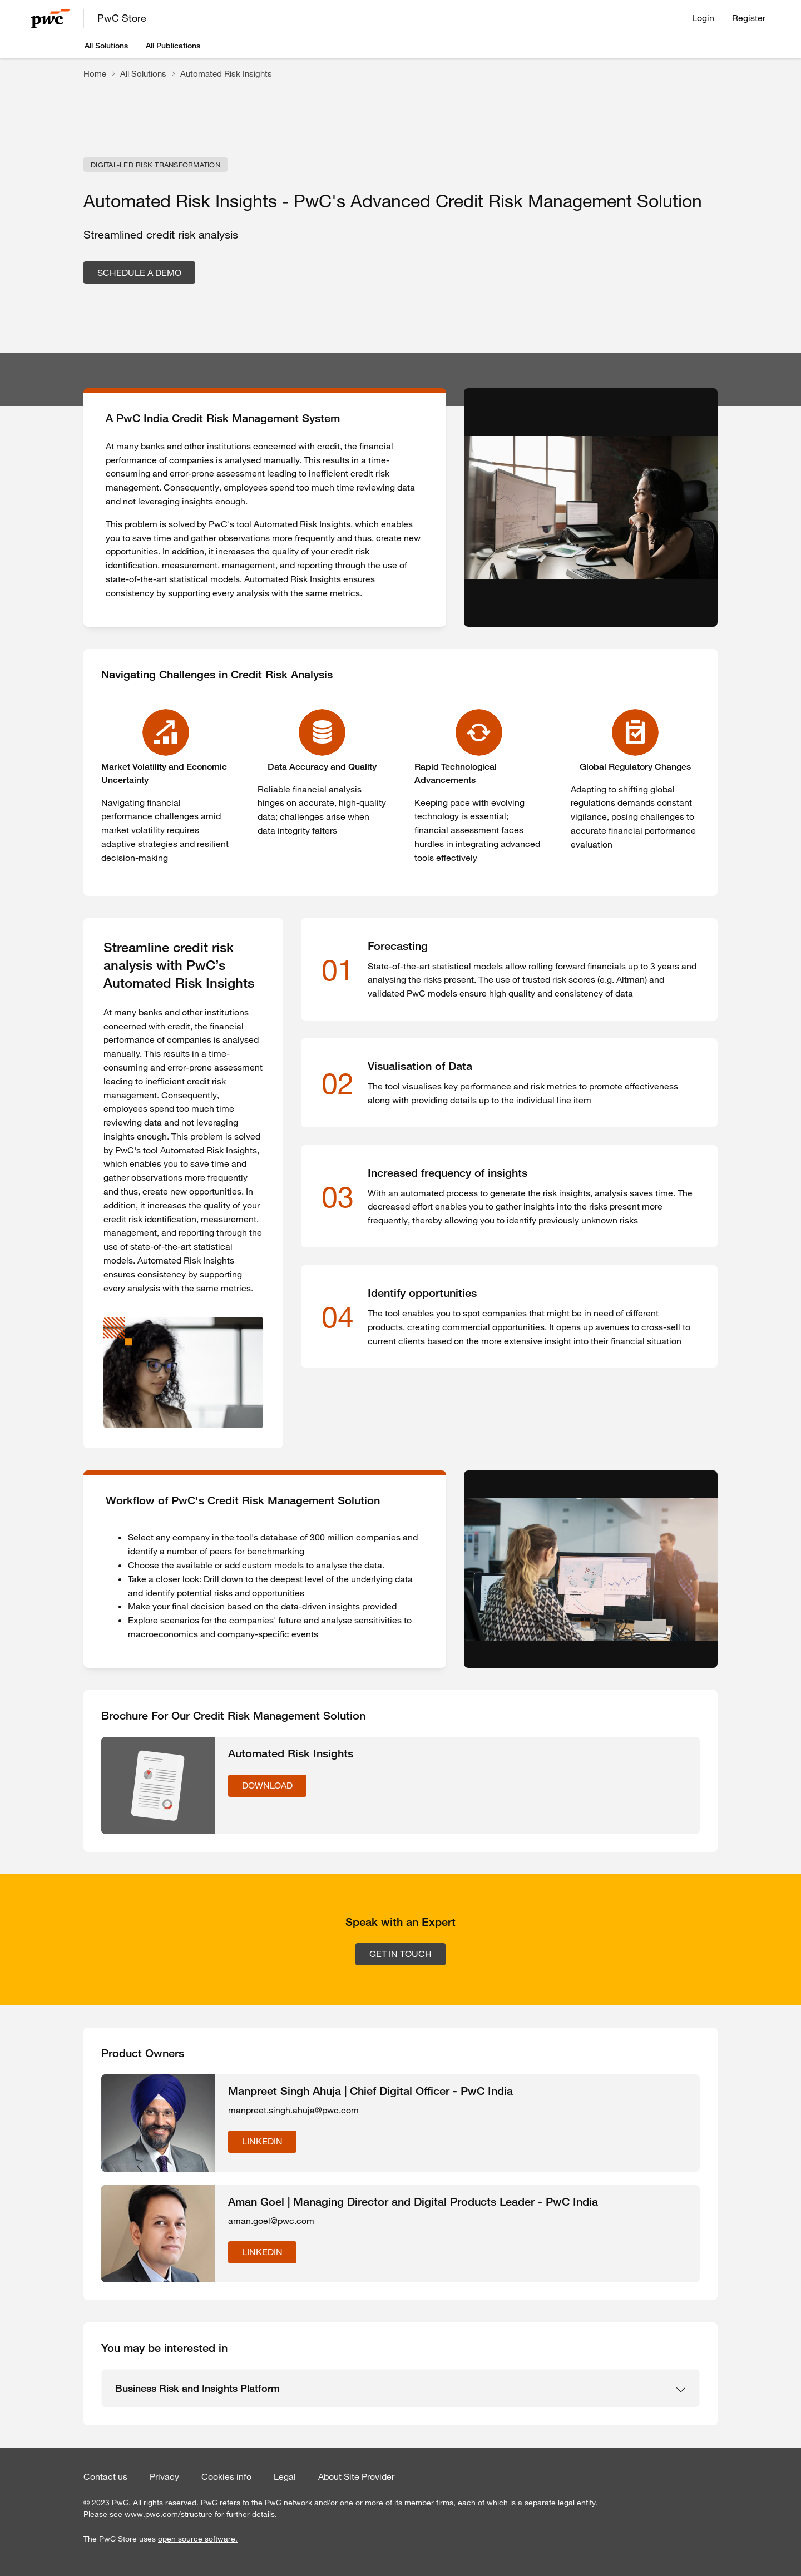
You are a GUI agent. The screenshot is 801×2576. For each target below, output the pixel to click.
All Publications (173, 46)
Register (748, 17)
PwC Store (121, 18)
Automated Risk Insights (226, 73)
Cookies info (226, 2476)
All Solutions (106, 46)
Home (94, 73)
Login (703, 17)
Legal (285, 2476)
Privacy (164, 2476)
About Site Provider (356, 2476)
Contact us (105, 2476)
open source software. (198, 2539)
